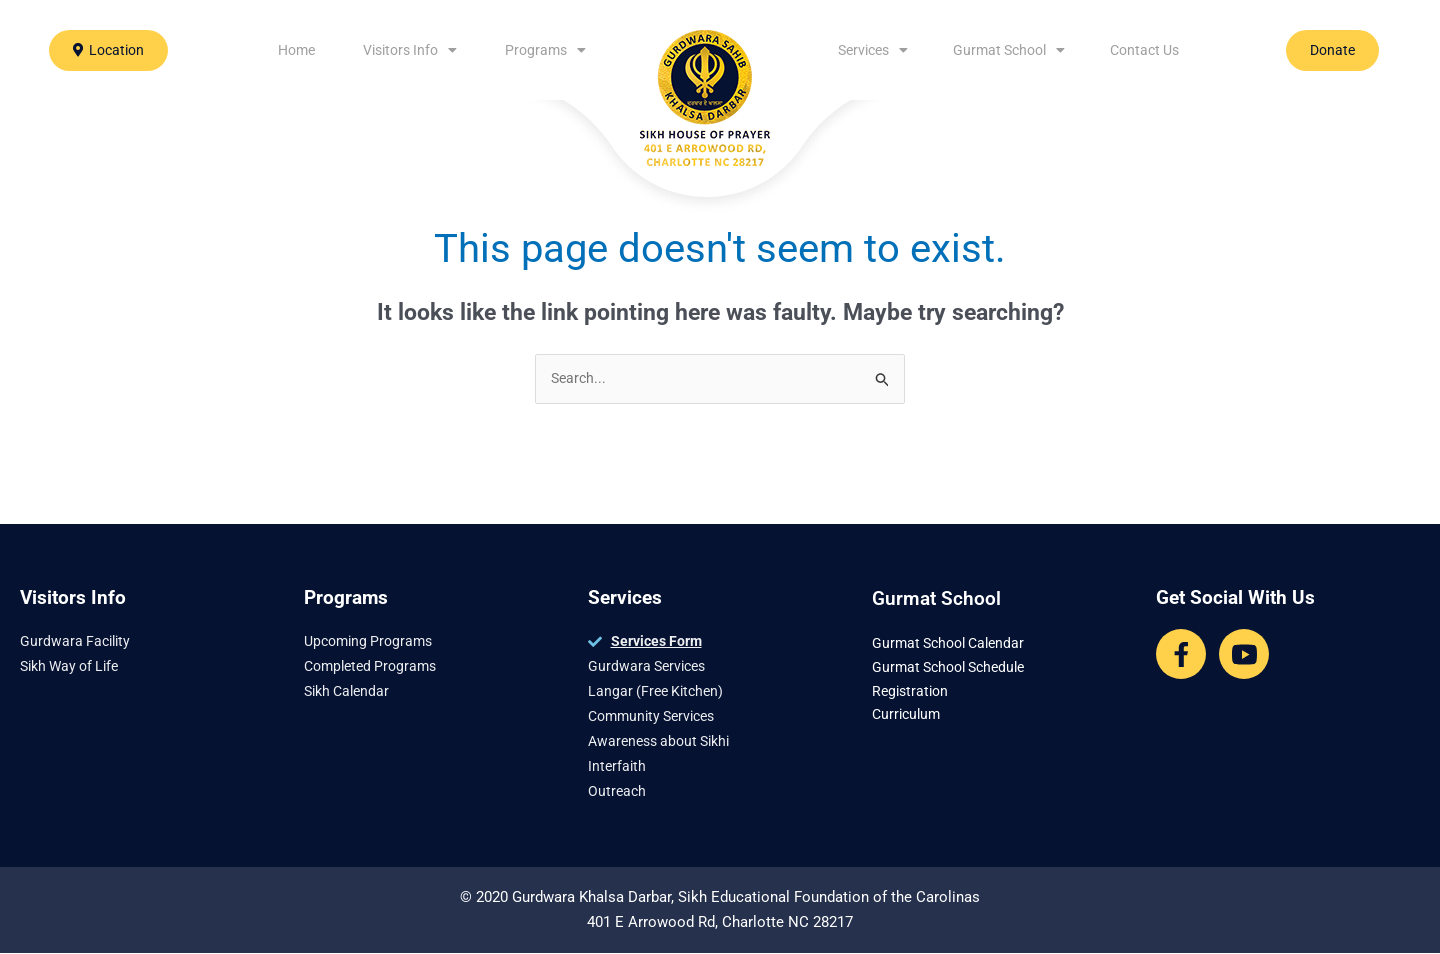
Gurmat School (1009, 50)
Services (873, 50)
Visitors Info (410, 50)
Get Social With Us (1235, 598)
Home (296, 50)
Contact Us (1144, 50)
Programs (545, 50)
